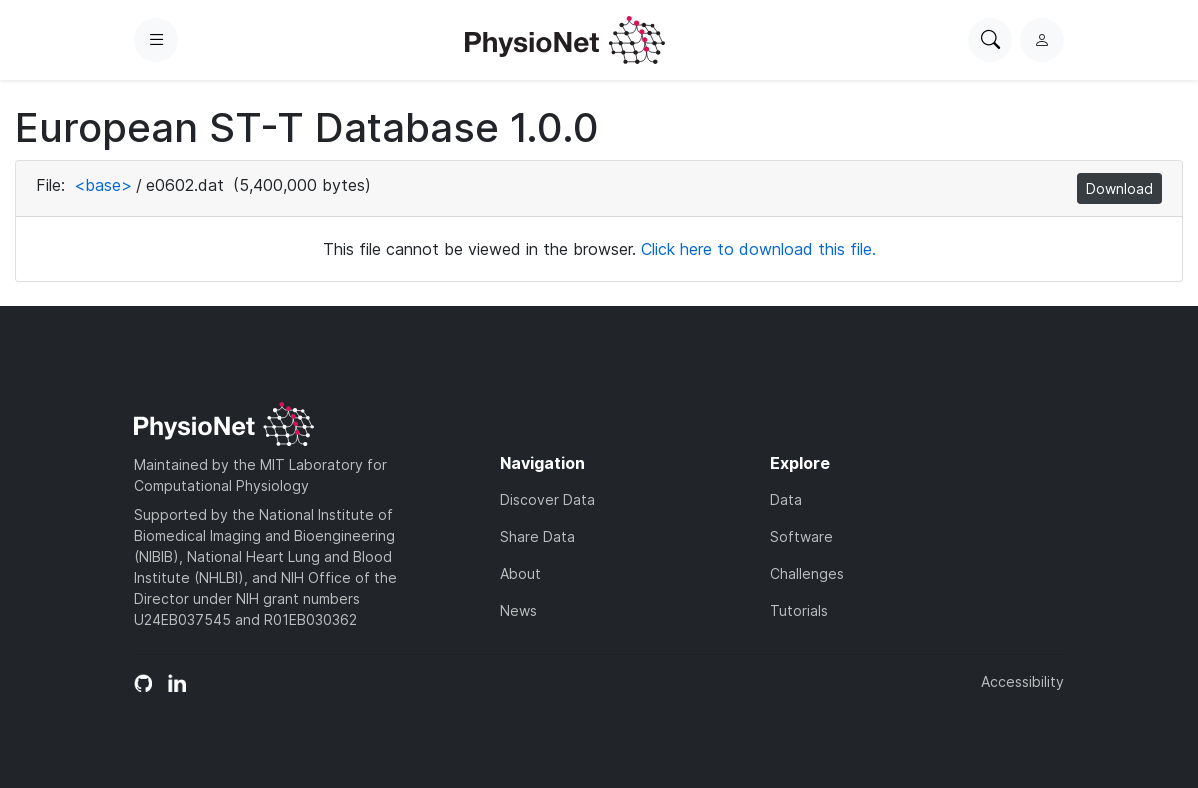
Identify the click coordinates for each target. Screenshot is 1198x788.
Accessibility (1022, 681)
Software (801, 536)
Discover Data (547, 499)
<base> (103, 185)
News (518, 610)
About (520, 573)
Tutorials (799, 610)
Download (1119, 188)
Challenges (807, 573)
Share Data (537, 536)
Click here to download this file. (758, 249)
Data (786, 499)
